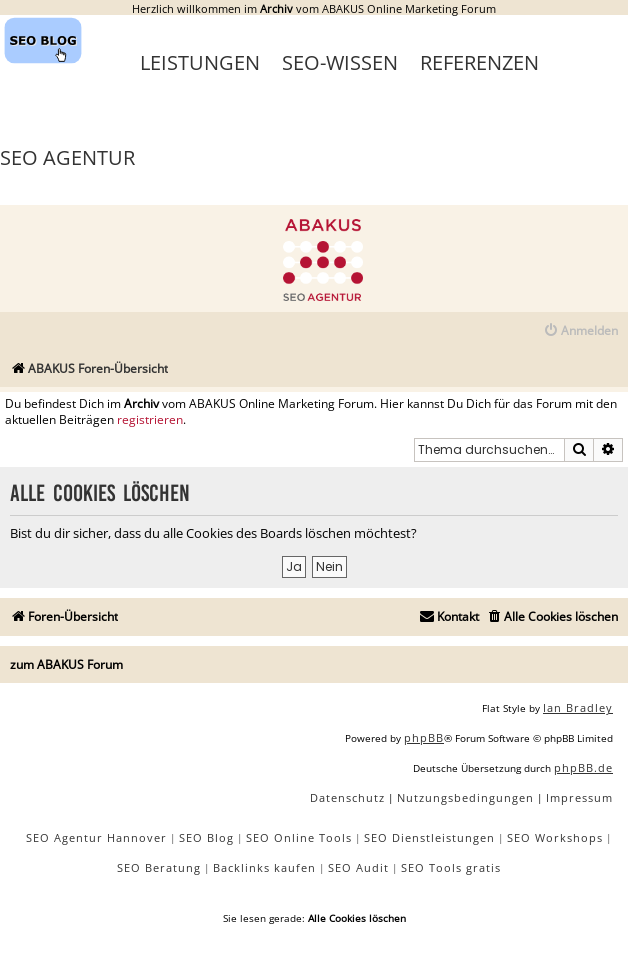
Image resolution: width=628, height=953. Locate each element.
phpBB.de (583, 767)
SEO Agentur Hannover (96, 837)
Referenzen (479, 62)
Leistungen (200, 62)
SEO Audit (358, 867)
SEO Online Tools (299, 837)
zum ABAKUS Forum (66, 664)
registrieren (150, 420)
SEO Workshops (555, 837)
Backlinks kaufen (264, 867)
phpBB (424, 737)
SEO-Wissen (340, 62)
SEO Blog (206, 837)
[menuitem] (580, 331)
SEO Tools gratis (451, 867)
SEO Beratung (159, 867)
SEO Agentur (67, 157)
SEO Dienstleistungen (429, 837)
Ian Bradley (578, 707)
